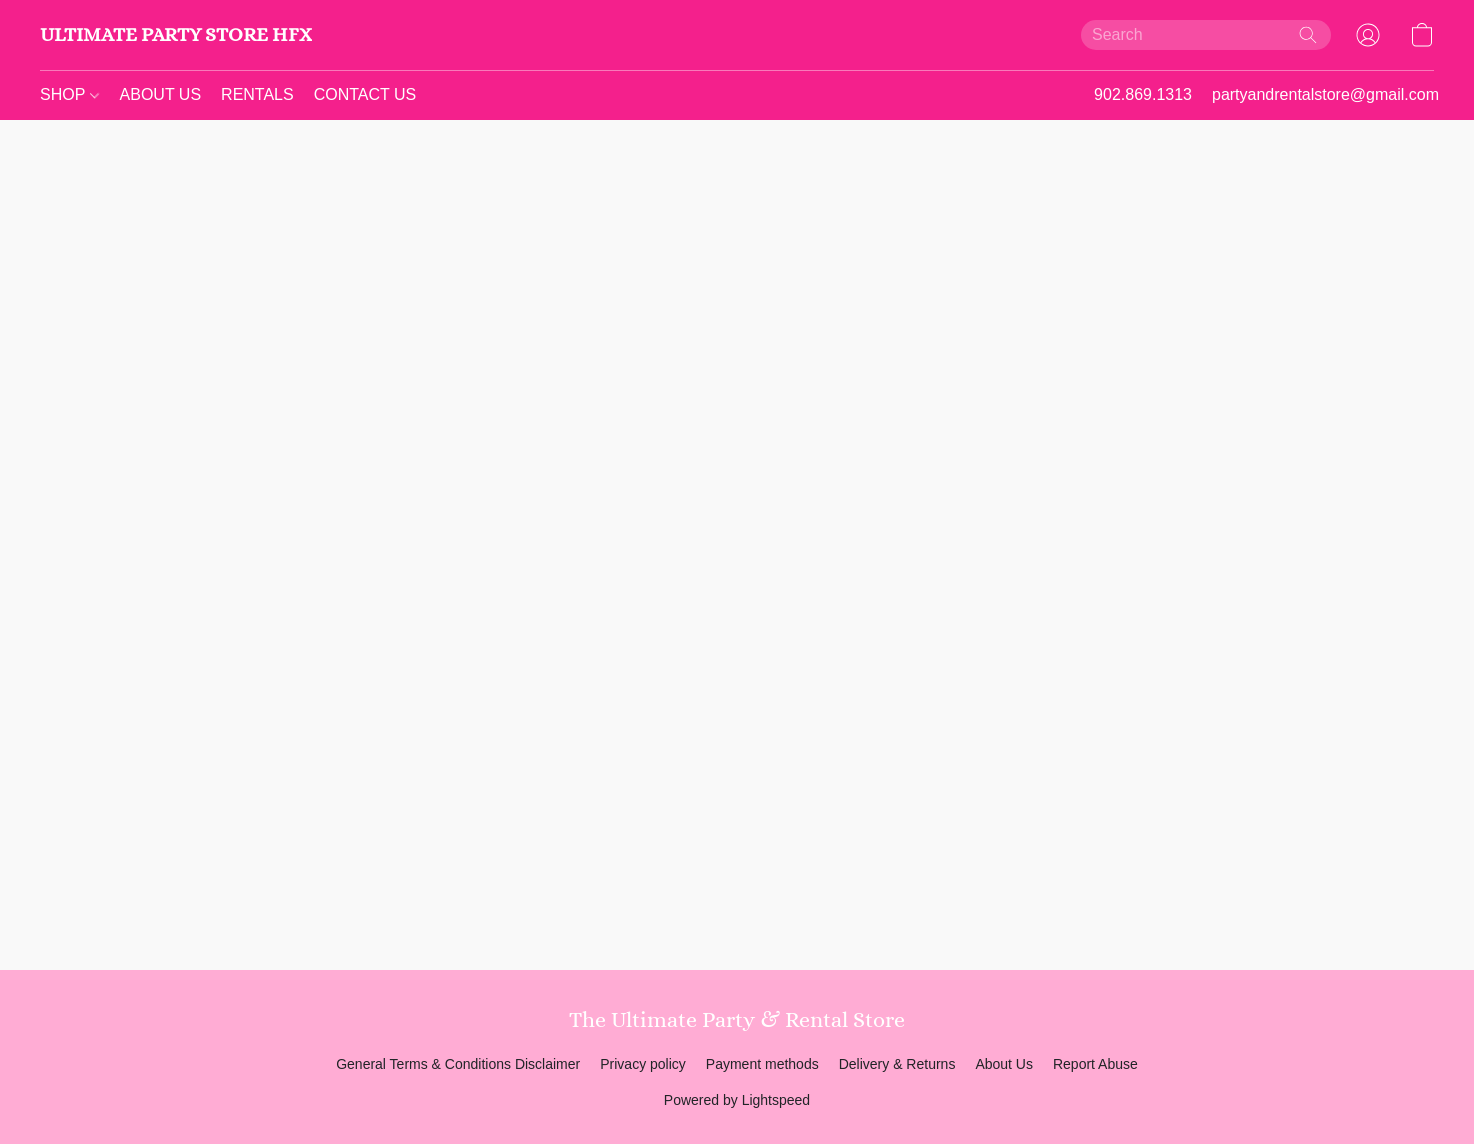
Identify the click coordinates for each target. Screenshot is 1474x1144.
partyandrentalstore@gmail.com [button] (1325, 94)
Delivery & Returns (897, 1064)
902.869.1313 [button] (1143, 94)
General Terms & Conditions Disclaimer (458, 1064)
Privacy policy (643, 1064)
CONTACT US (365, 94)
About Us (1004, 1064)
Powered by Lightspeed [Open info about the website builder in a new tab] (737, 1100)
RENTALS (257, 94)
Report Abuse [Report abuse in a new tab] (1095, 1064)
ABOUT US (161, 94)
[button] (176, 35)
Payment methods (762, 1064)
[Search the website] (1308, 35)
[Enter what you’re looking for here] (1206, 35)
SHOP (69, 94)
